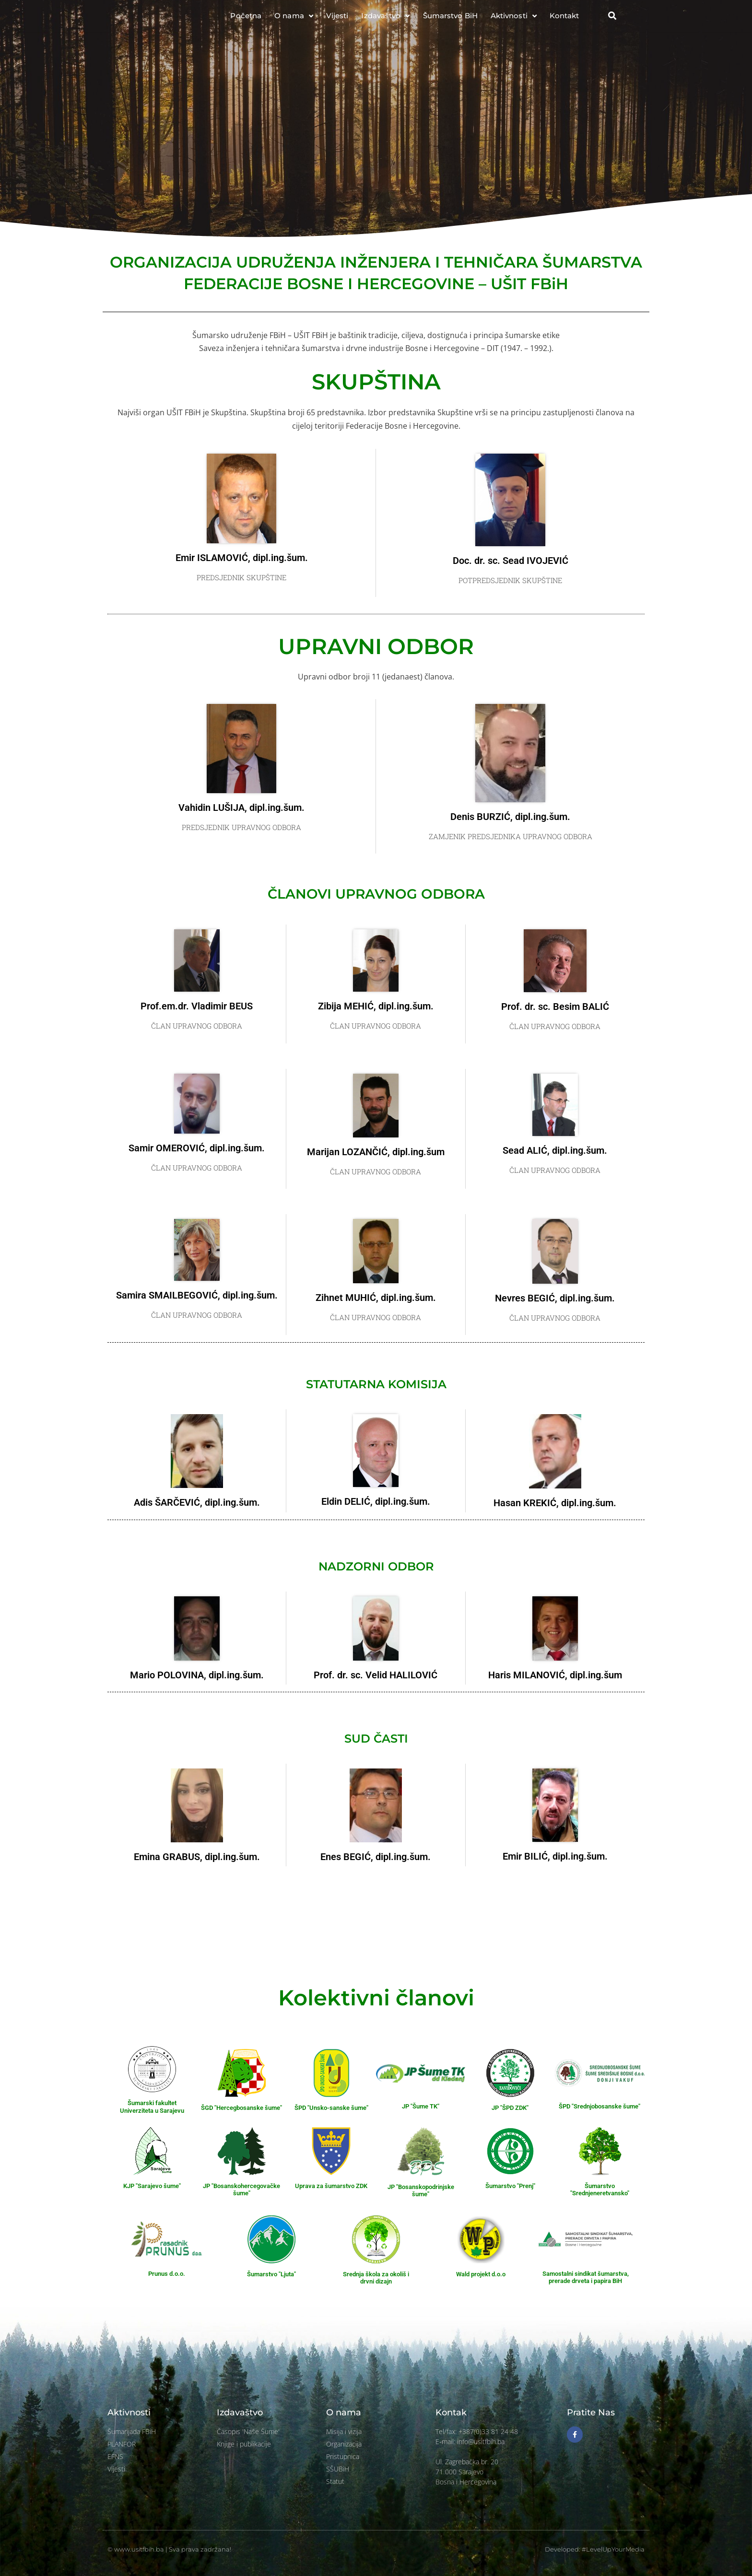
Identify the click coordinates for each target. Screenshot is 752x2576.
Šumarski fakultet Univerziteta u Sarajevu (152, 2106)
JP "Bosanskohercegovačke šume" (241, 2189)
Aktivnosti (514, 20)
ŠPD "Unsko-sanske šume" (331, 2107)
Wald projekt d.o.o (480, 2274)
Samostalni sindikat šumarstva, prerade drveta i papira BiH (585, 2277)
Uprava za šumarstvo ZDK (331, 2186)
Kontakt (564, 19)
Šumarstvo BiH (450, 19)
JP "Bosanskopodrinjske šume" (421, 2190)
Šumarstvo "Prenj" (510, 2186)
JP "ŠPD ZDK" (510, 2107)
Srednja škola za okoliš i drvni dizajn (376, 2278)
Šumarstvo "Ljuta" (271, 2274)
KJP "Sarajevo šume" (152, 2186)
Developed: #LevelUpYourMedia (595, 2549)
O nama (293, 20)
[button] (612, 19)
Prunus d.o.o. (166, 2273)
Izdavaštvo (385, 20)
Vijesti (337, 19)
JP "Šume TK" (420, 2106)
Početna (245, 19)
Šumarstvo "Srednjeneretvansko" (599, 2189)
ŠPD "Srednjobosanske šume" (599, 2106)
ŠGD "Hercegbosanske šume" (241, 2107)
